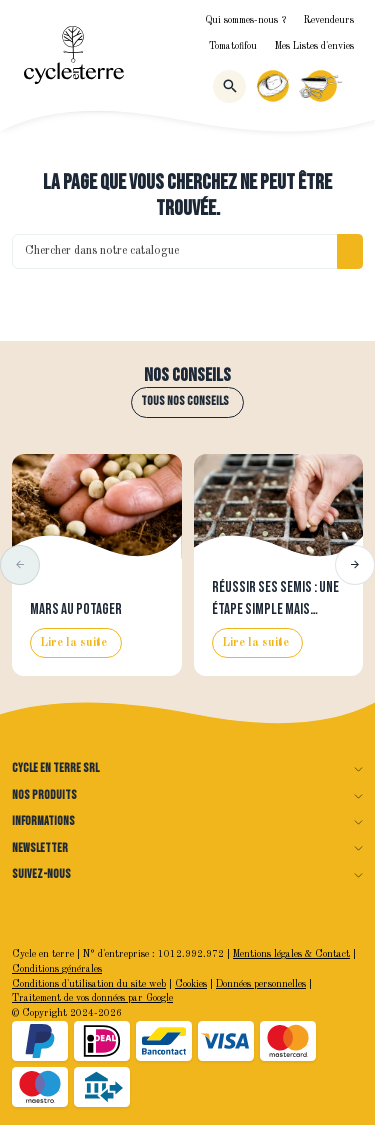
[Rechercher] (229, 86)
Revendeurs (329, 20)
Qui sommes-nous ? (245, 20)
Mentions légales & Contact (291, 954)
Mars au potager (76, 609)
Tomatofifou (233, 46)
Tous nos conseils (185, 401)
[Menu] (354, 86)
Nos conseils (187, 376)
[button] (20, 565)
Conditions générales (57, 969)
